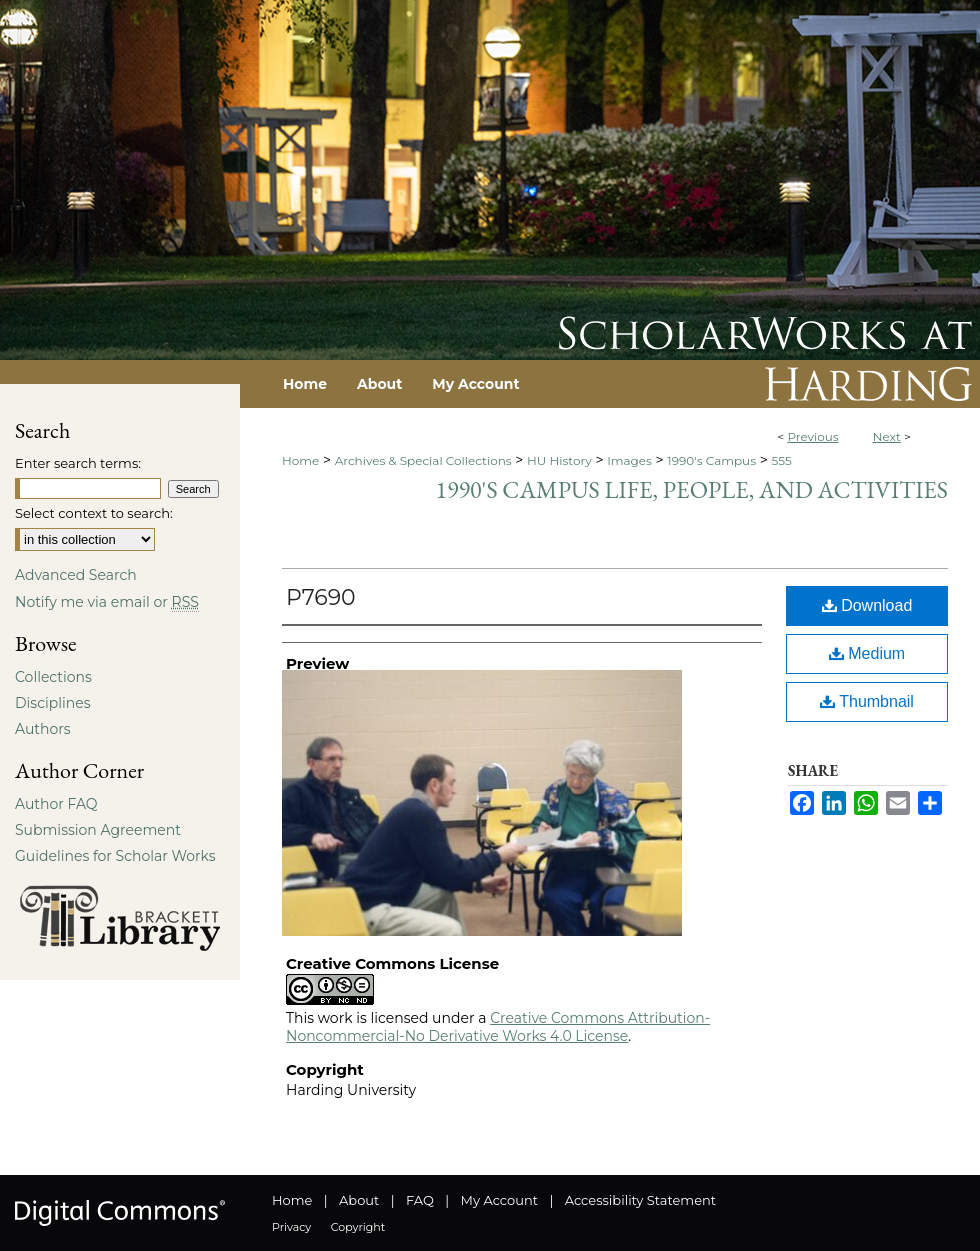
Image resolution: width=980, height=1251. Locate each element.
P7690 (321, 597)
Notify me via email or (107, 602)
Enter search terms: (78, 463)
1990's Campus (711, 460)
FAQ (420, 1200)
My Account (499, 1200)
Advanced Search (76, 575)
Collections (53, 677)
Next (887, 436)
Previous (812, 436)
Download (867, 605)
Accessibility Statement (640, 1200)
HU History (559, 460)
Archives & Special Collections (423, 460)
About (359, 1200)
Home (300, 460)
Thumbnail (867, 701)
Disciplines (52, 703)
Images (629, 460)
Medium (867, 653)
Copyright (358, 1227)
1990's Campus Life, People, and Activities (692, 489)
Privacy (291, 1227)
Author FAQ (56, 804)
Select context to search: (94, 513)
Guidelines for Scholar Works (115, 856)
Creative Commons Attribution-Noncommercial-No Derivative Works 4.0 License (498, 1027)
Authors (43, 729)
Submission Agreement (98, 830)
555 (781, 460)
